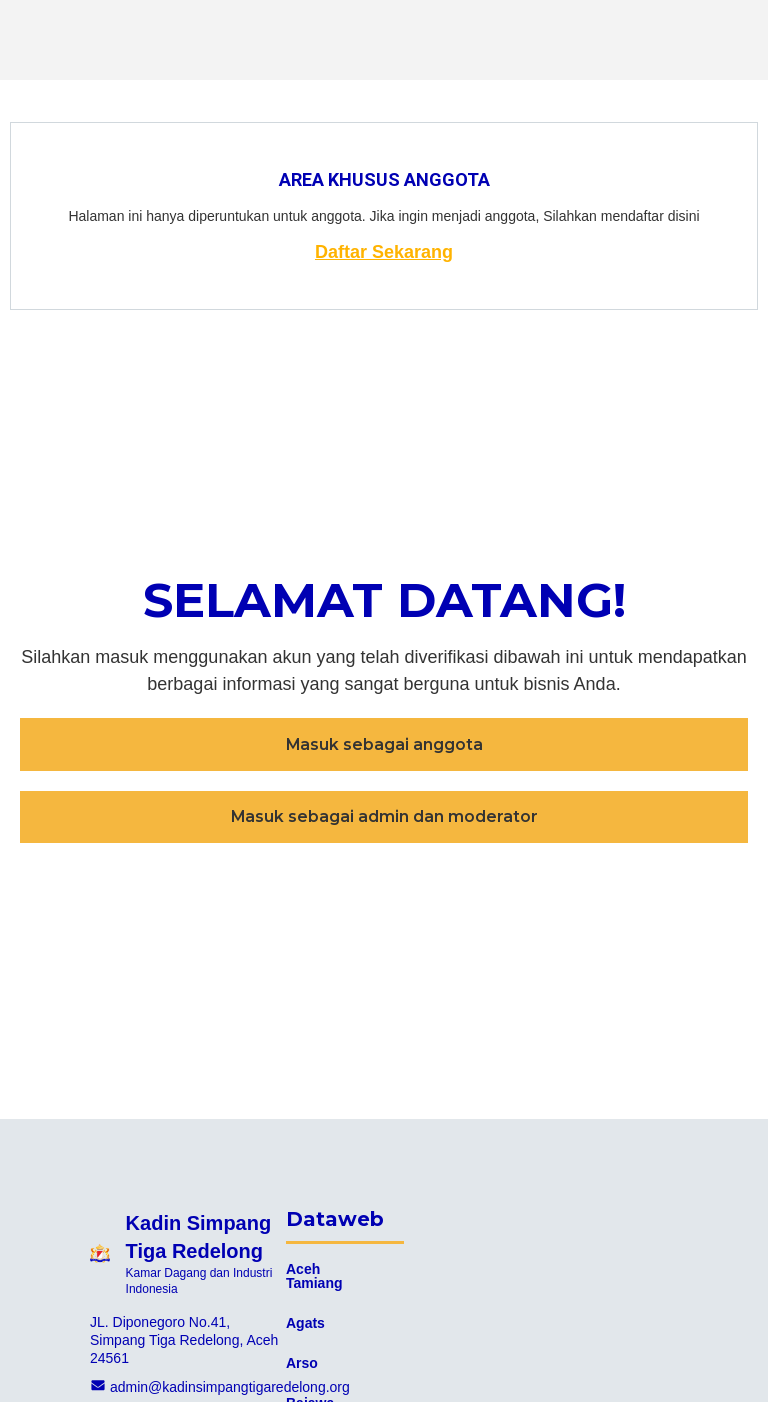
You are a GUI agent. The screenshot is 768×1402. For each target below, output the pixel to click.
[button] (384, 744)
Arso (302, 1363)
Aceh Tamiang (314, 1276)
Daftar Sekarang (384, 252)
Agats (305, 1323)
